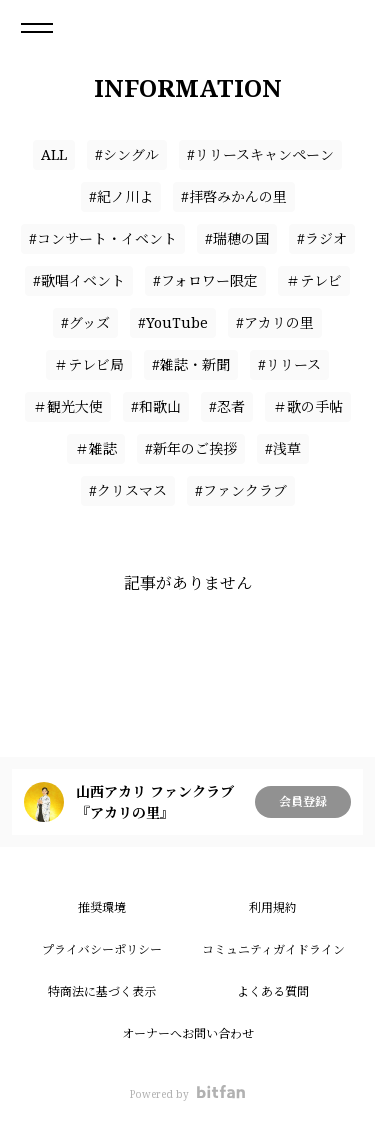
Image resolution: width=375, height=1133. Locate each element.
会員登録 (303, 801)
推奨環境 (102, 907)
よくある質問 (273, 991)
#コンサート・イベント (103, 238)
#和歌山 (156, 406)
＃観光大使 (68, 406)
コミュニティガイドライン (273, 949)
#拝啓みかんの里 (234, 196)
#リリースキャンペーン (260, 154)
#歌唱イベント (79, 280)
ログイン (343, 28)
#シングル (127, 154)
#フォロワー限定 (205, 280)
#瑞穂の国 (237, 238)
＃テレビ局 (89, 364)
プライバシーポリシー (102, 949)
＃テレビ (314, 280)
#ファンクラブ (241, 490)
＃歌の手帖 (308, 406)
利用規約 (273, 907)
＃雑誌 (96, 448)
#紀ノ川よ (121, 196)
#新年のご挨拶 (191, 448)
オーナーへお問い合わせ (188, 1033)
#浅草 (283, 448)
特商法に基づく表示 (102, 991)
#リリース (289, 364)
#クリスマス (128, 490)
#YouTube (173, 322)
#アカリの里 (275, 322)
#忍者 (227, 406)
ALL (54, 154)
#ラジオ (322, 238)
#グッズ (85, 322)
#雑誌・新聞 (191, 364)
